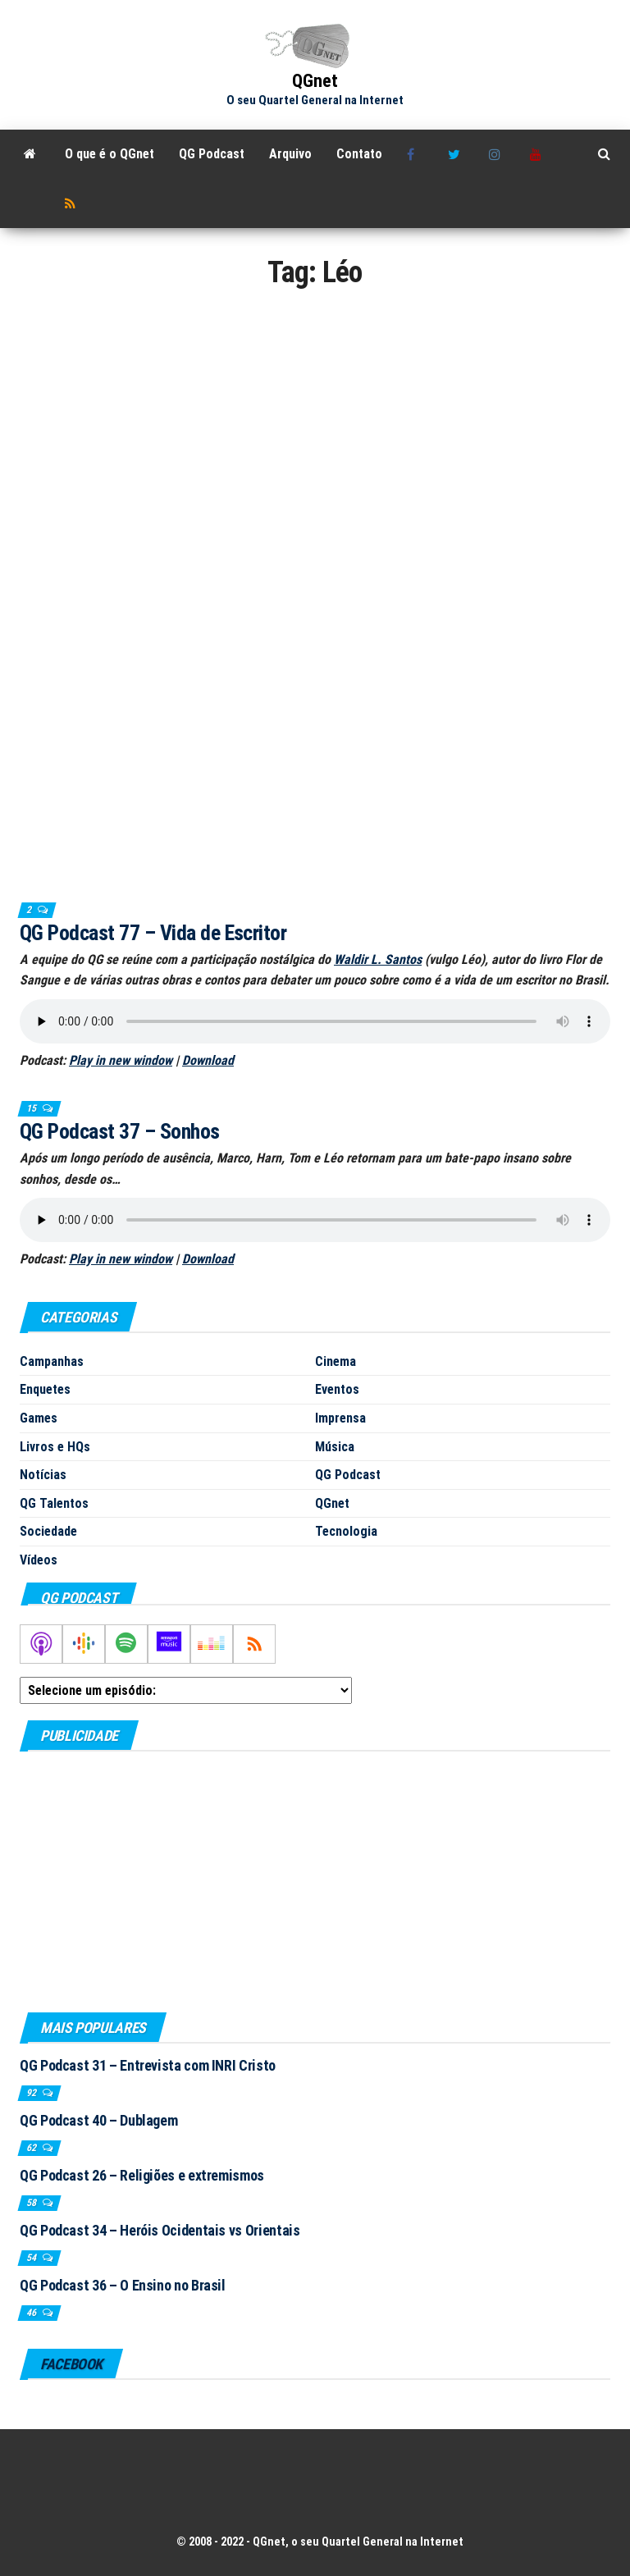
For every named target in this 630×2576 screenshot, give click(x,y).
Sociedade (48, 1531)
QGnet (315, 81)
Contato (359, 154)
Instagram (497, 154)
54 (32, 2257)
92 (32, 2093)
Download (208, 1060)
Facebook (415, 154)
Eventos (337, 1389)
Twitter (456, 154)
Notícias (43, 1474)
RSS (73, 203)
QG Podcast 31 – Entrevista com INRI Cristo (148, 2065)
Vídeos (38, 1560)
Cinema (335, 1361)
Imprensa (340, 1418)
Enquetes (45, 1389)
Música (334, 1447)
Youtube (538, 154)
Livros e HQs (55, 1447)
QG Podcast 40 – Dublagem (98, 2120)
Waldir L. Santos (378, 959)
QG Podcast (211, 154)
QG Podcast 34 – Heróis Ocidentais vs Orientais (159, 2230)
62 (32, 2148)
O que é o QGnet (109, 154)
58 (32, 2202)
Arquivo (290, 154)
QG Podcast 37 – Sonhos (120, 1131)
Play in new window (120, 1060)
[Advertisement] (315, 1881)
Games (38, 1418)
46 (32, 2312)
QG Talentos (54, 1503)
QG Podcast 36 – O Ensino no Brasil (123, 2285)
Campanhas (52, 1361)
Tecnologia (346, 1531)
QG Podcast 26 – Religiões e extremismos (142, 2175)
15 (32, 1108)
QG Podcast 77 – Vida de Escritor (153, 932)
